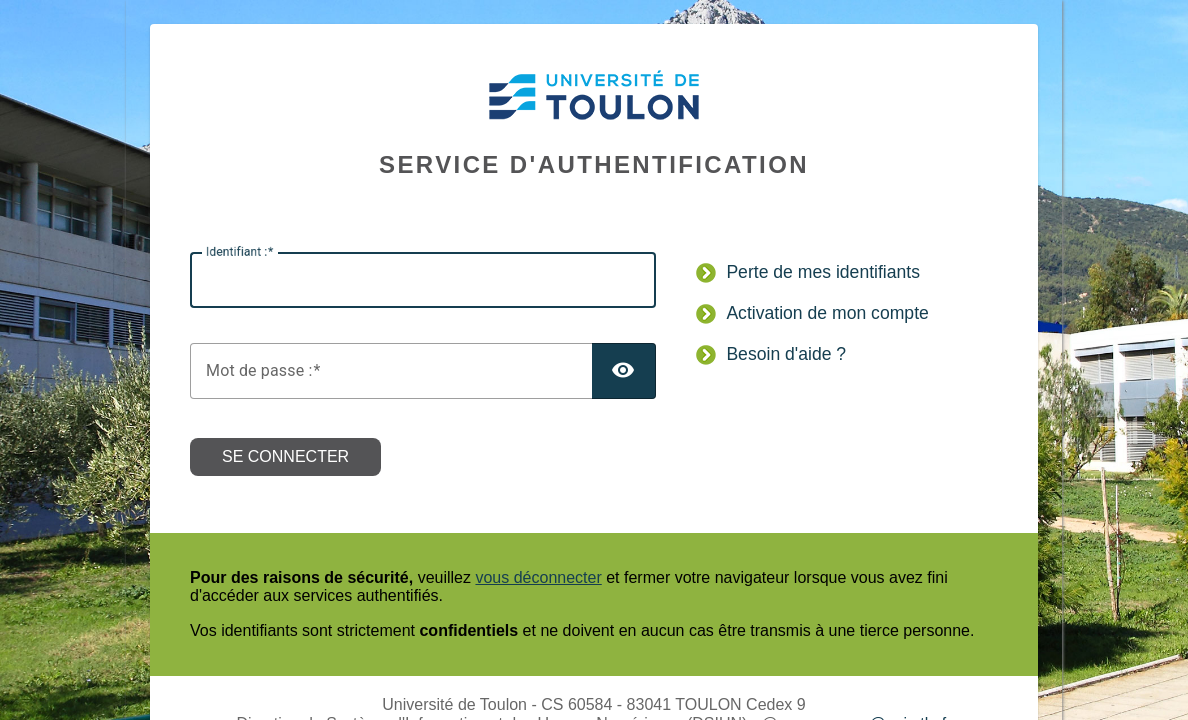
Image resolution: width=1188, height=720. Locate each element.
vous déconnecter (538, 577)
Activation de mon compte (827, 313)
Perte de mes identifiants (823, 272)
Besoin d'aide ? (786, 354)
